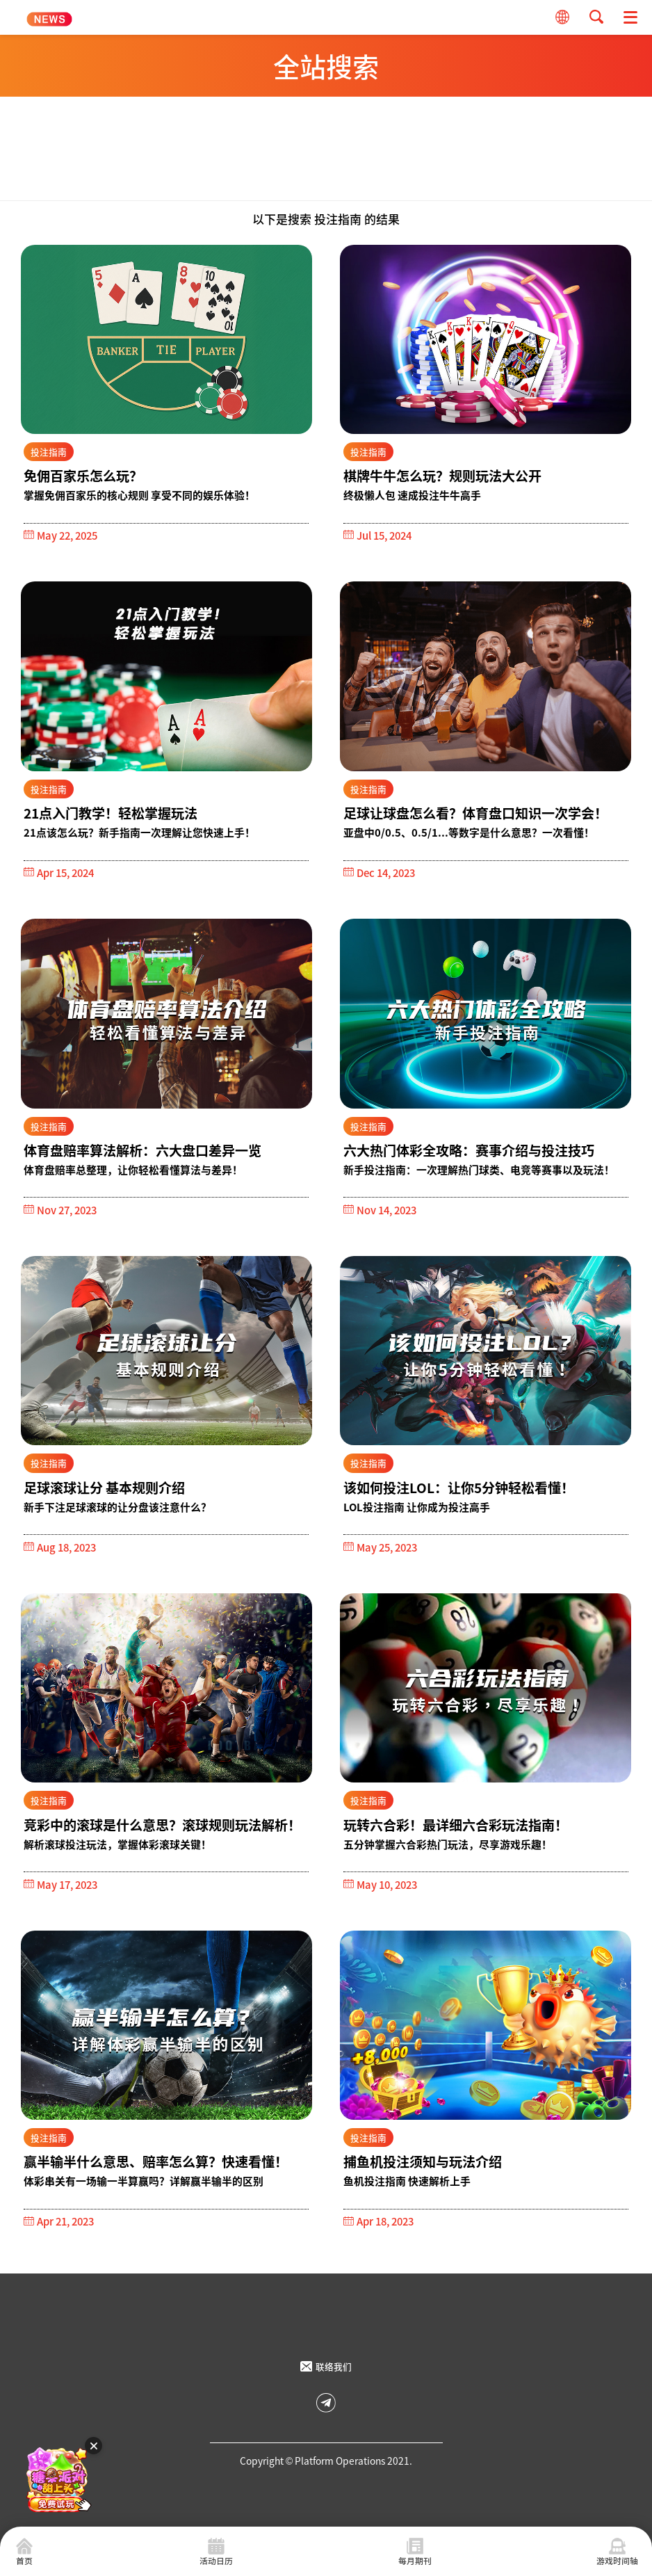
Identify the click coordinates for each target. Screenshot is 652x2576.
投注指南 (49, 451)
